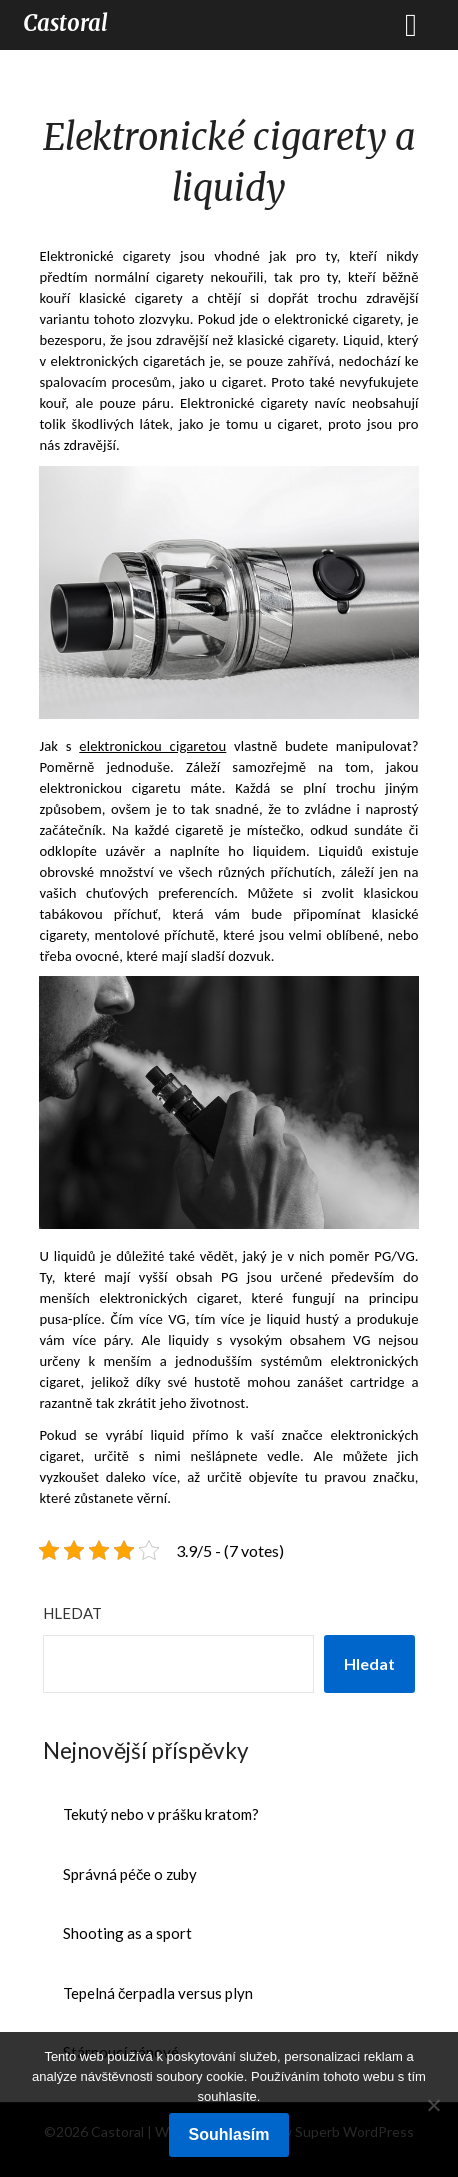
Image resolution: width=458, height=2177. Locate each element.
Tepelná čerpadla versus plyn (158, 1993)
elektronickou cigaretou (152, 746)
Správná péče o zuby (130, 1874)
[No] (433, 2105)
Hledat (72, 1613)
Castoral (65, 23)
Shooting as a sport (127, 1933)
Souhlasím (229, 2134)
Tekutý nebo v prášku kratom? (161, 1814)
